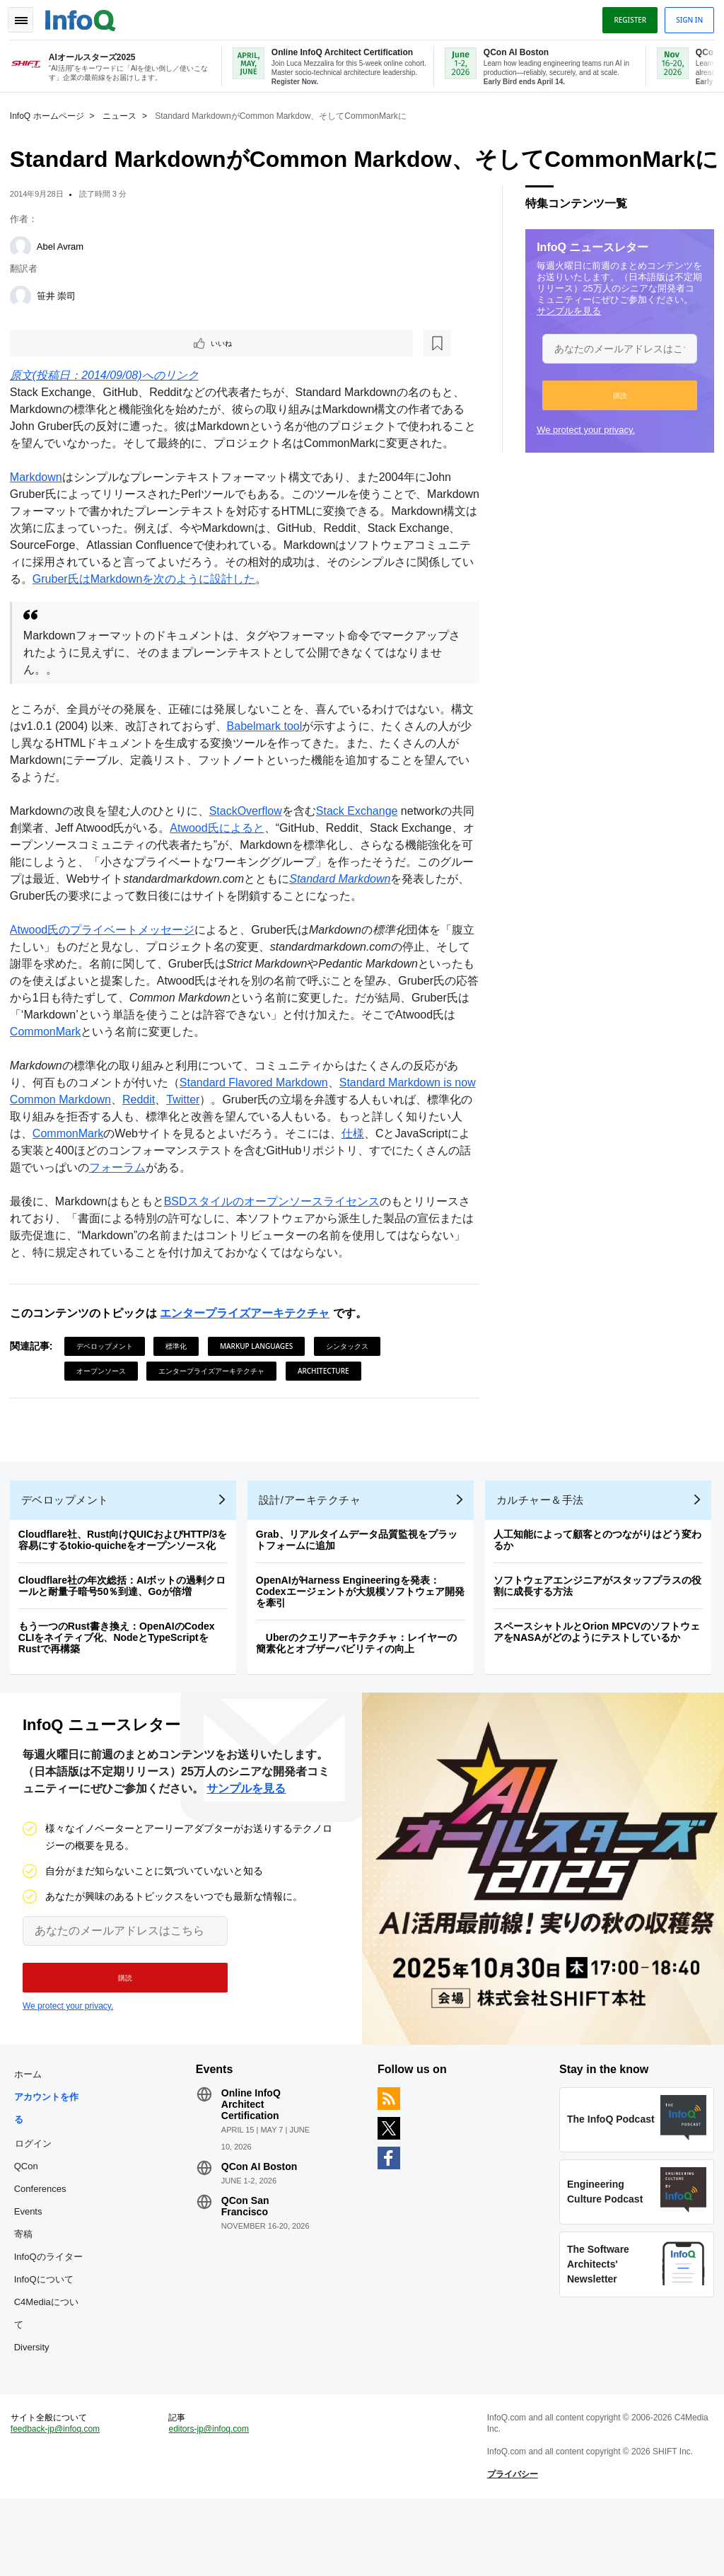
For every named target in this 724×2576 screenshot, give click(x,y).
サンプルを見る (564, 338)
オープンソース (105, 1418)
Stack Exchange (361, 841)
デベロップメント (109, 1393)
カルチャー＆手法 (544, 1556)
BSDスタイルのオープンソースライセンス (276, 1249)
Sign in (685, 16)
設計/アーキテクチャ (314, 1556)
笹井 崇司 (61, 323)
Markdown (40, 507)
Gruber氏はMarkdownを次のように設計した (261, 609)
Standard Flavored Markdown (258, 1130)
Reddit (167, 1147)
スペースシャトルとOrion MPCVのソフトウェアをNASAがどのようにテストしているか (601, 1687)
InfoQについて (48, 2343)
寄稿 (27, 2298)
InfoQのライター (52, 2321)
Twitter (211, 1147)
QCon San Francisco (247, 2270)
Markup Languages (260, 1393)
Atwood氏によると (232, 858)
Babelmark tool (280, 756)
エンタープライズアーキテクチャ (249, 1360)
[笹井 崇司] (24, 324)
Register (625, 16)
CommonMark (109, 1079)
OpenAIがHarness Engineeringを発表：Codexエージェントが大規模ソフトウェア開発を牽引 (364, 1647)
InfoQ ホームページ (51, 114)
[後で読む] (101, 372)
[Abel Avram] (24, 274)
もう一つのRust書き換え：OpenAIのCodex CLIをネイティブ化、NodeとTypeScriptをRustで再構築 (121, 1693)
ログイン (37, 2207)
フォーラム (201, 1215)
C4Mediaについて (50, 2377)
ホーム (32, 2138)
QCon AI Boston (261, 2230)
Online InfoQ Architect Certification (253, 2169)
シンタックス (351, 1393)
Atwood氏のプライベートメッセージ (106, 977)
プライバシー (511, 2548)
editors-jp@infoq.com (211, 2502)
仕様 (391, 1181)
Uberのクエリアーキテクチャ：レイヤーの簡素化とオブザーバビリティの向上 (360, 1699)
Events (32, 2275)
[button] (615, 423)
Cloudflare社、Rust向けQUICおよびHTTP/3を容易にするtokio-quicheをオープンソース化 (127, 1595)
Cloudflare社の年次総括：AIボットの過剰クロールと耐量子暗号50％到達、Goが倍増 (126, 1641)
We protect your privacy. (581, 457)
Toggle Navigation (27, 16)
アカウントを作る (50, 2172)
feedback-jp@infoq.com (59, 2502)
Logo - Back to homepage (84, 15)
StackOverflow (250, 841)
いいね (53, 372)
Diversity (36, 2411)
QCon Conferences (44, 2241)
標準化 (181, 1393)
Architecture (328, 1418)
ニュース (124, 114)
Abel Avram (64, 274)
